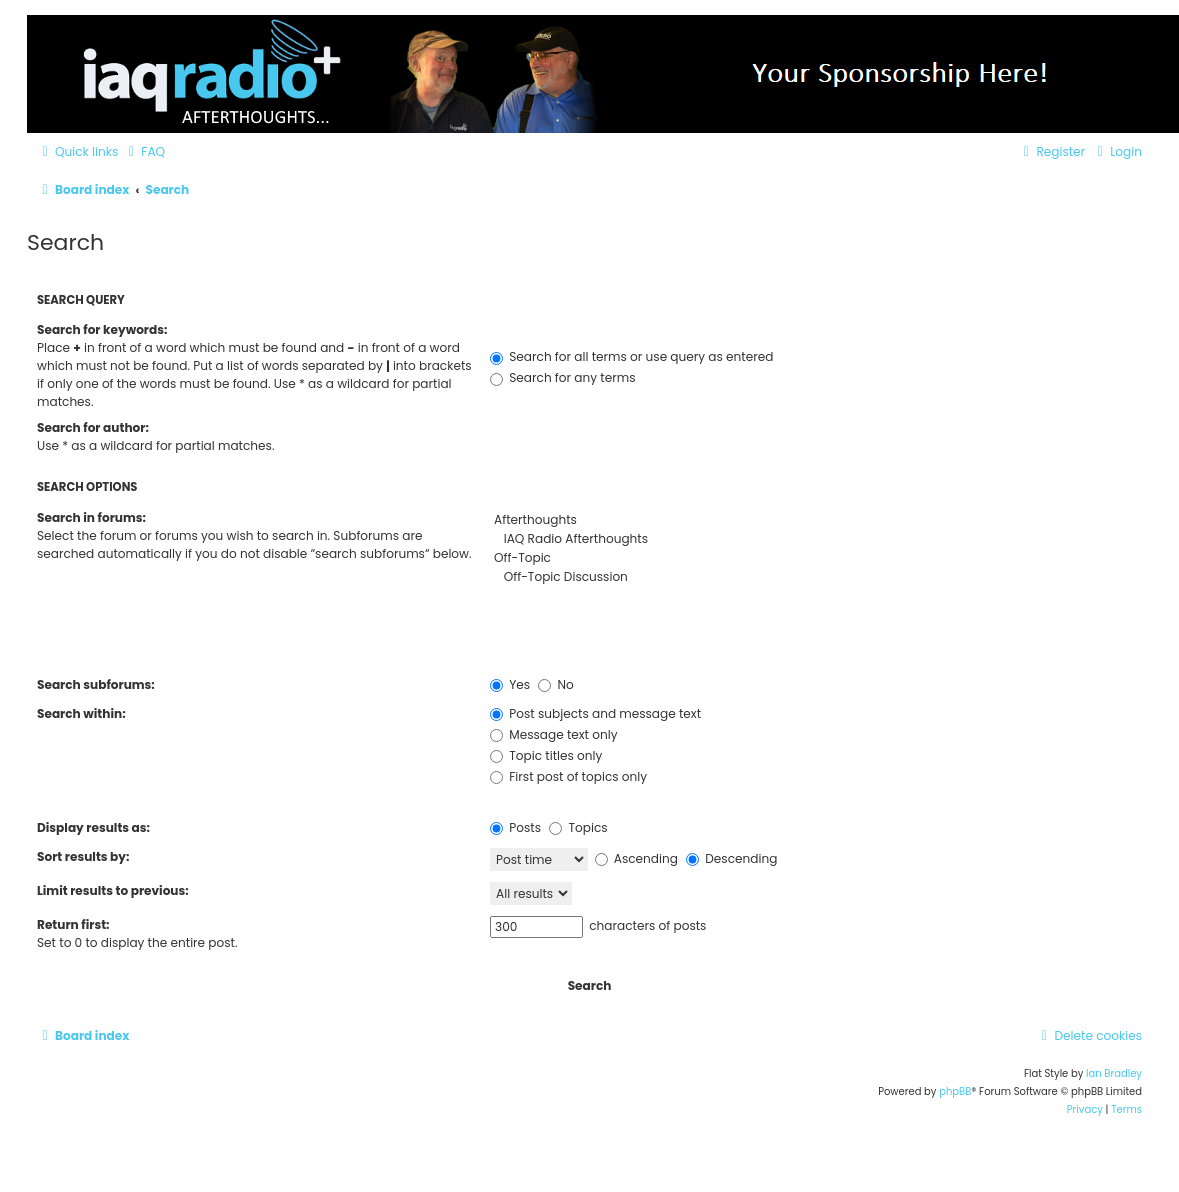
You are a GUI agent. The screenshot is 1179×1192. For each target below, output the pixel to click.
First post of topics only (568, 776)
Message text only (553, 734)
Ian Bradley (1114, 1073)
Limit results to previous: (113, 890)
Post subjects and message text (595, 713)
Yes (510, 684)
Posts (515, 827)
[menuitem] (144, 152)
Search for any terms (562, 377)
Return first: (73, 924)
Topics (578, 827)
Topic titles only (546, 755)
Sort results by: (83, 856)
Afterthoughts (816, 520)
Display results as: (93, 827)
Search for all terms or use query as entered (631, 356)
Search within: (81, 713)
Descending (731, 858)
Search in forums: (91, 517)
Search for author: (93, 427)
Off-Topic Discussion (816, 577)
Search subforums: (96, 684)
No (555, 684)
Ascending (636, 858)
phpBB (955, 1091)
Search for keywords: (102, 329)
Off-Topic (816, 558)
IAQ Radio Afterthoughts (816, 539)
